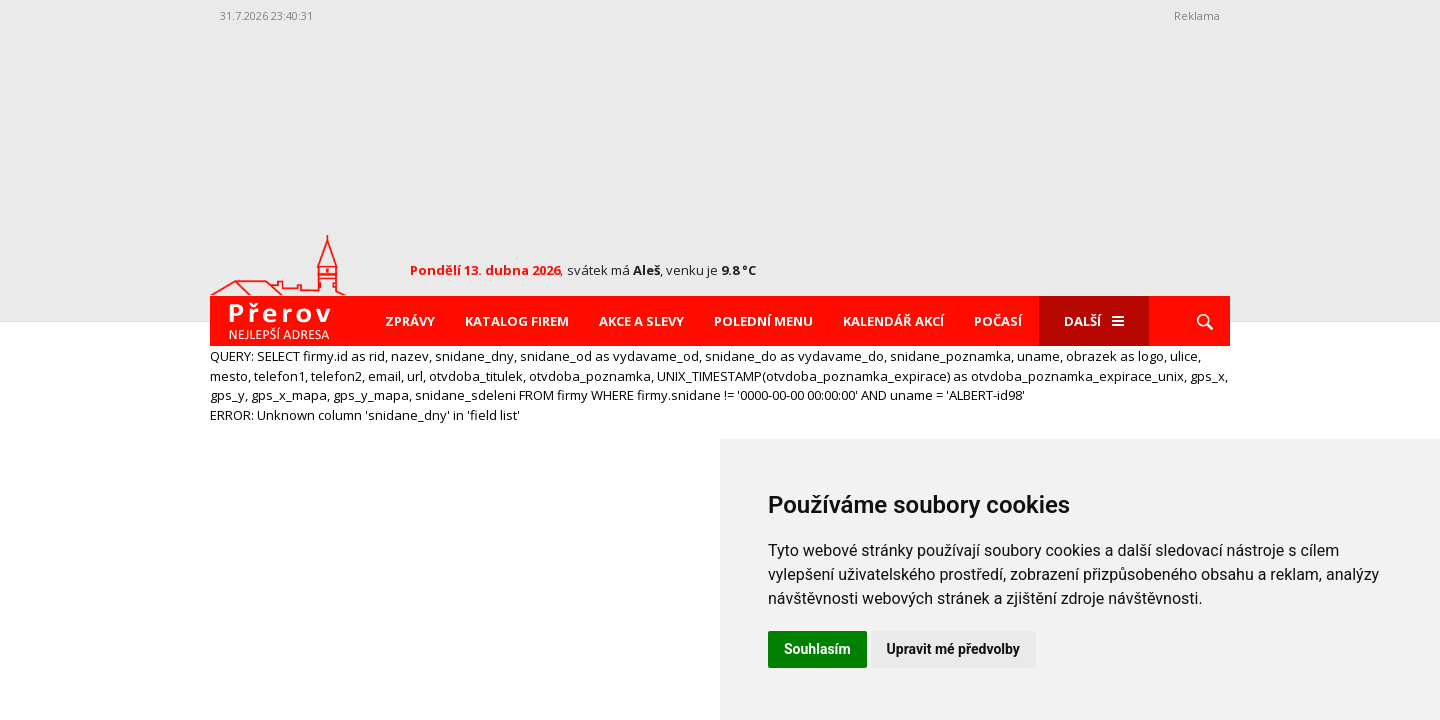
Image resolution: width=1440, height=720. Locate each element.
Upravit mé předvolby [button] (953, 649)
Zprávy (410, 321)
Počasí (998, 321)
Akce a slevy (641, 321)
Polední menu (763, 321)
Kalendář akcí (893, 321)
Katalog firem (517, 321)
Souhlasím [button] (817, 649)
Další (1094, 321)
